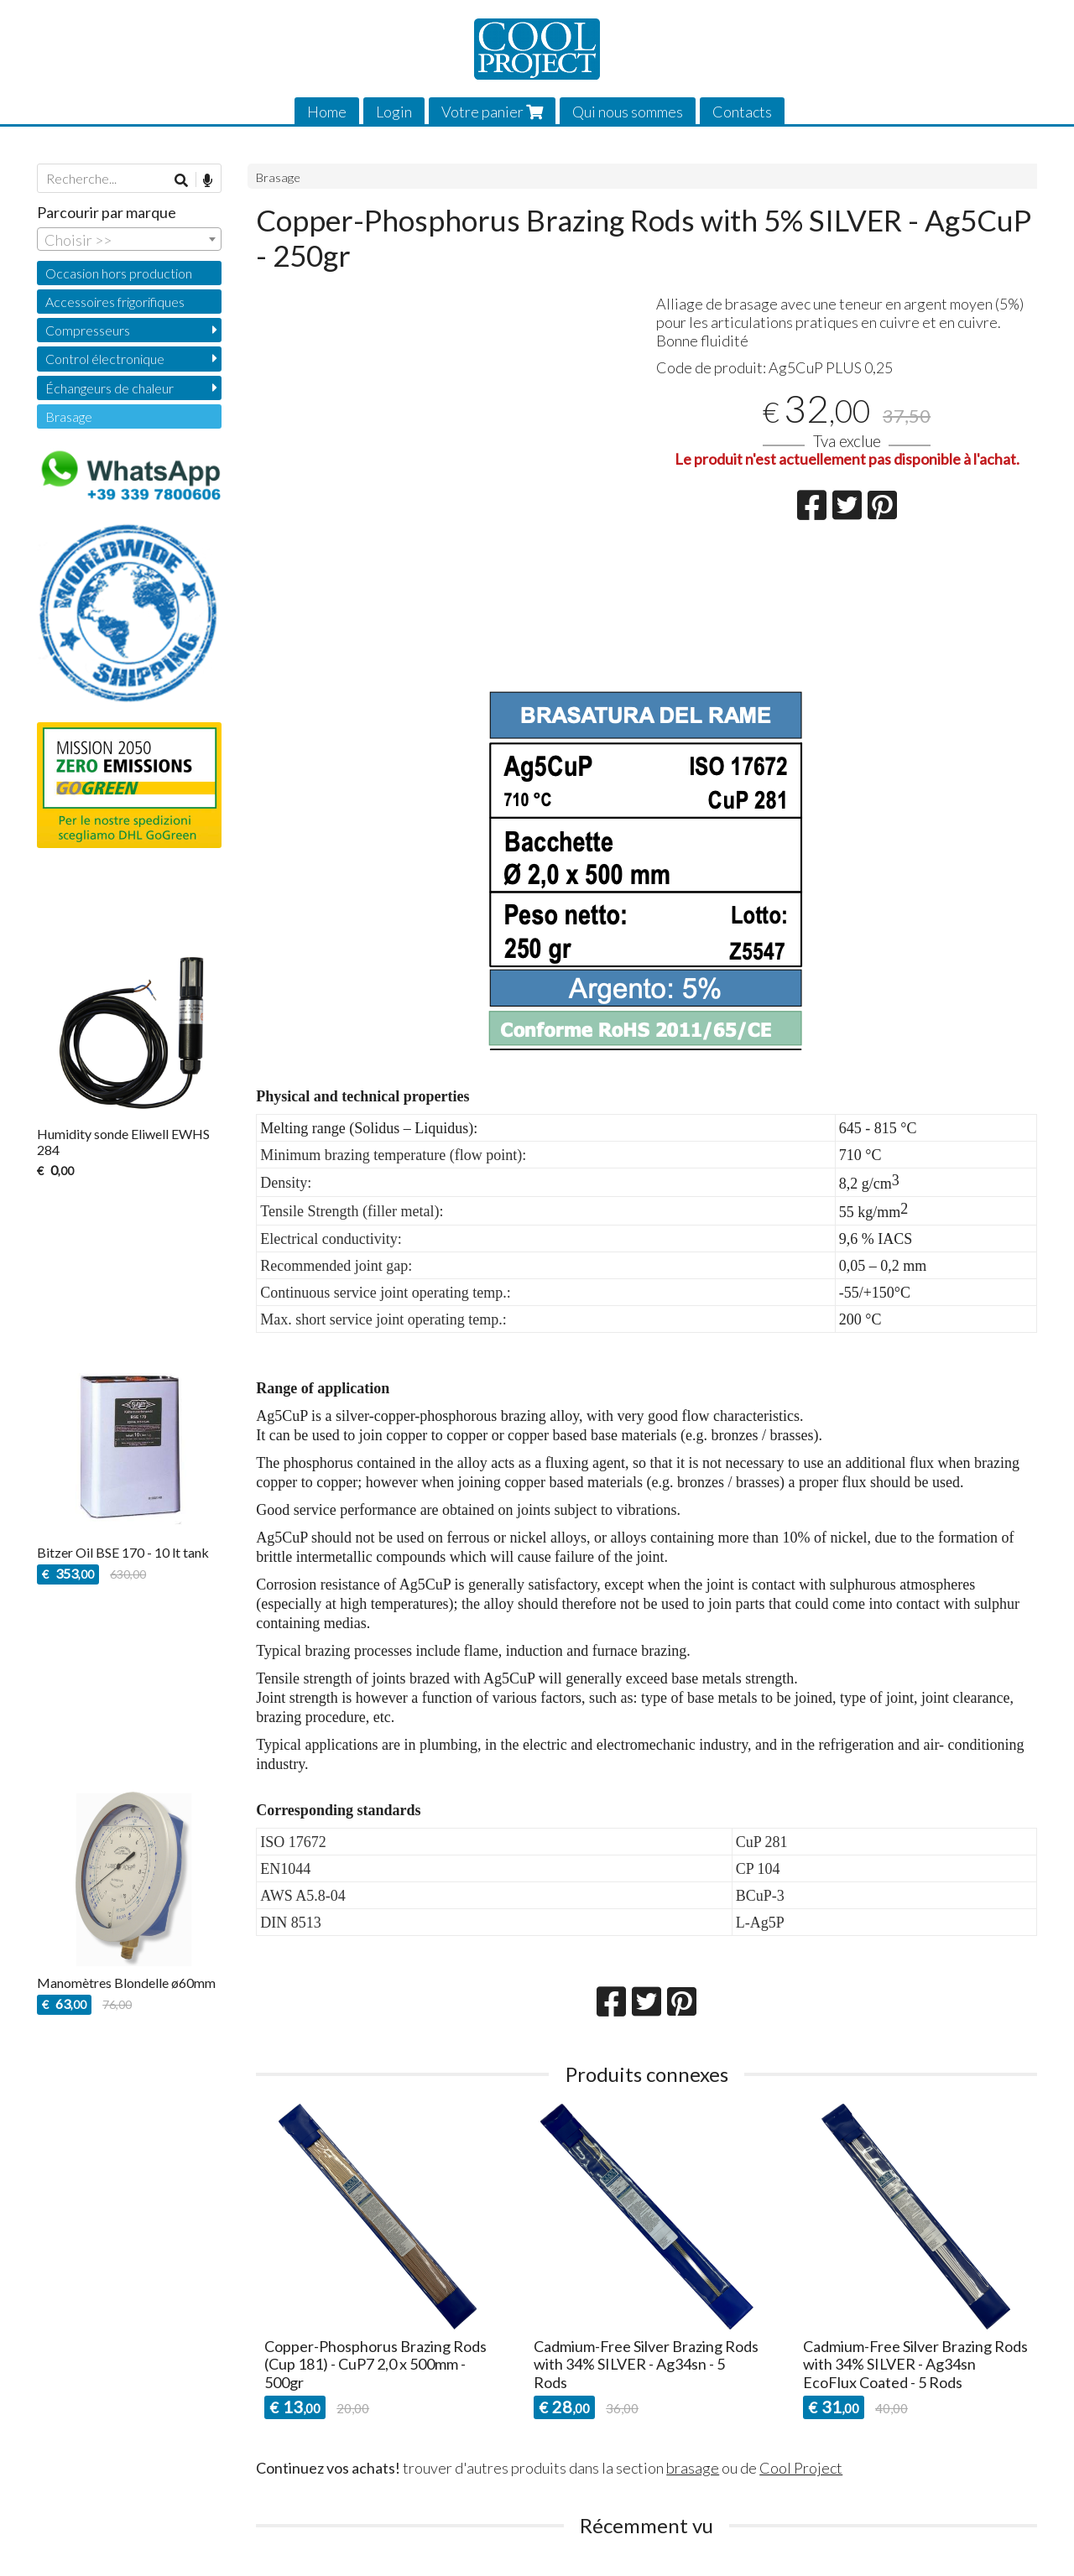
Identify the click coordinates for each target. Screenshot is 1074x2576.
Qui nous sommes (627, 111)
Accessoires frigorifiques (115, 302)
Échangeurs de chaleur (109, 388)
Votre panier (492, 111)
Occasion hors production (118, 273)
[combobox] (129, 239)
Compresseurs (87, 330)
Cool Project (800, 2468)
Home (327, 111)
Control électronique (104, 359)
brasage (692, 2468)
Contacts (742, 111)
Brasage (278, 177)
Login (394, 111)
